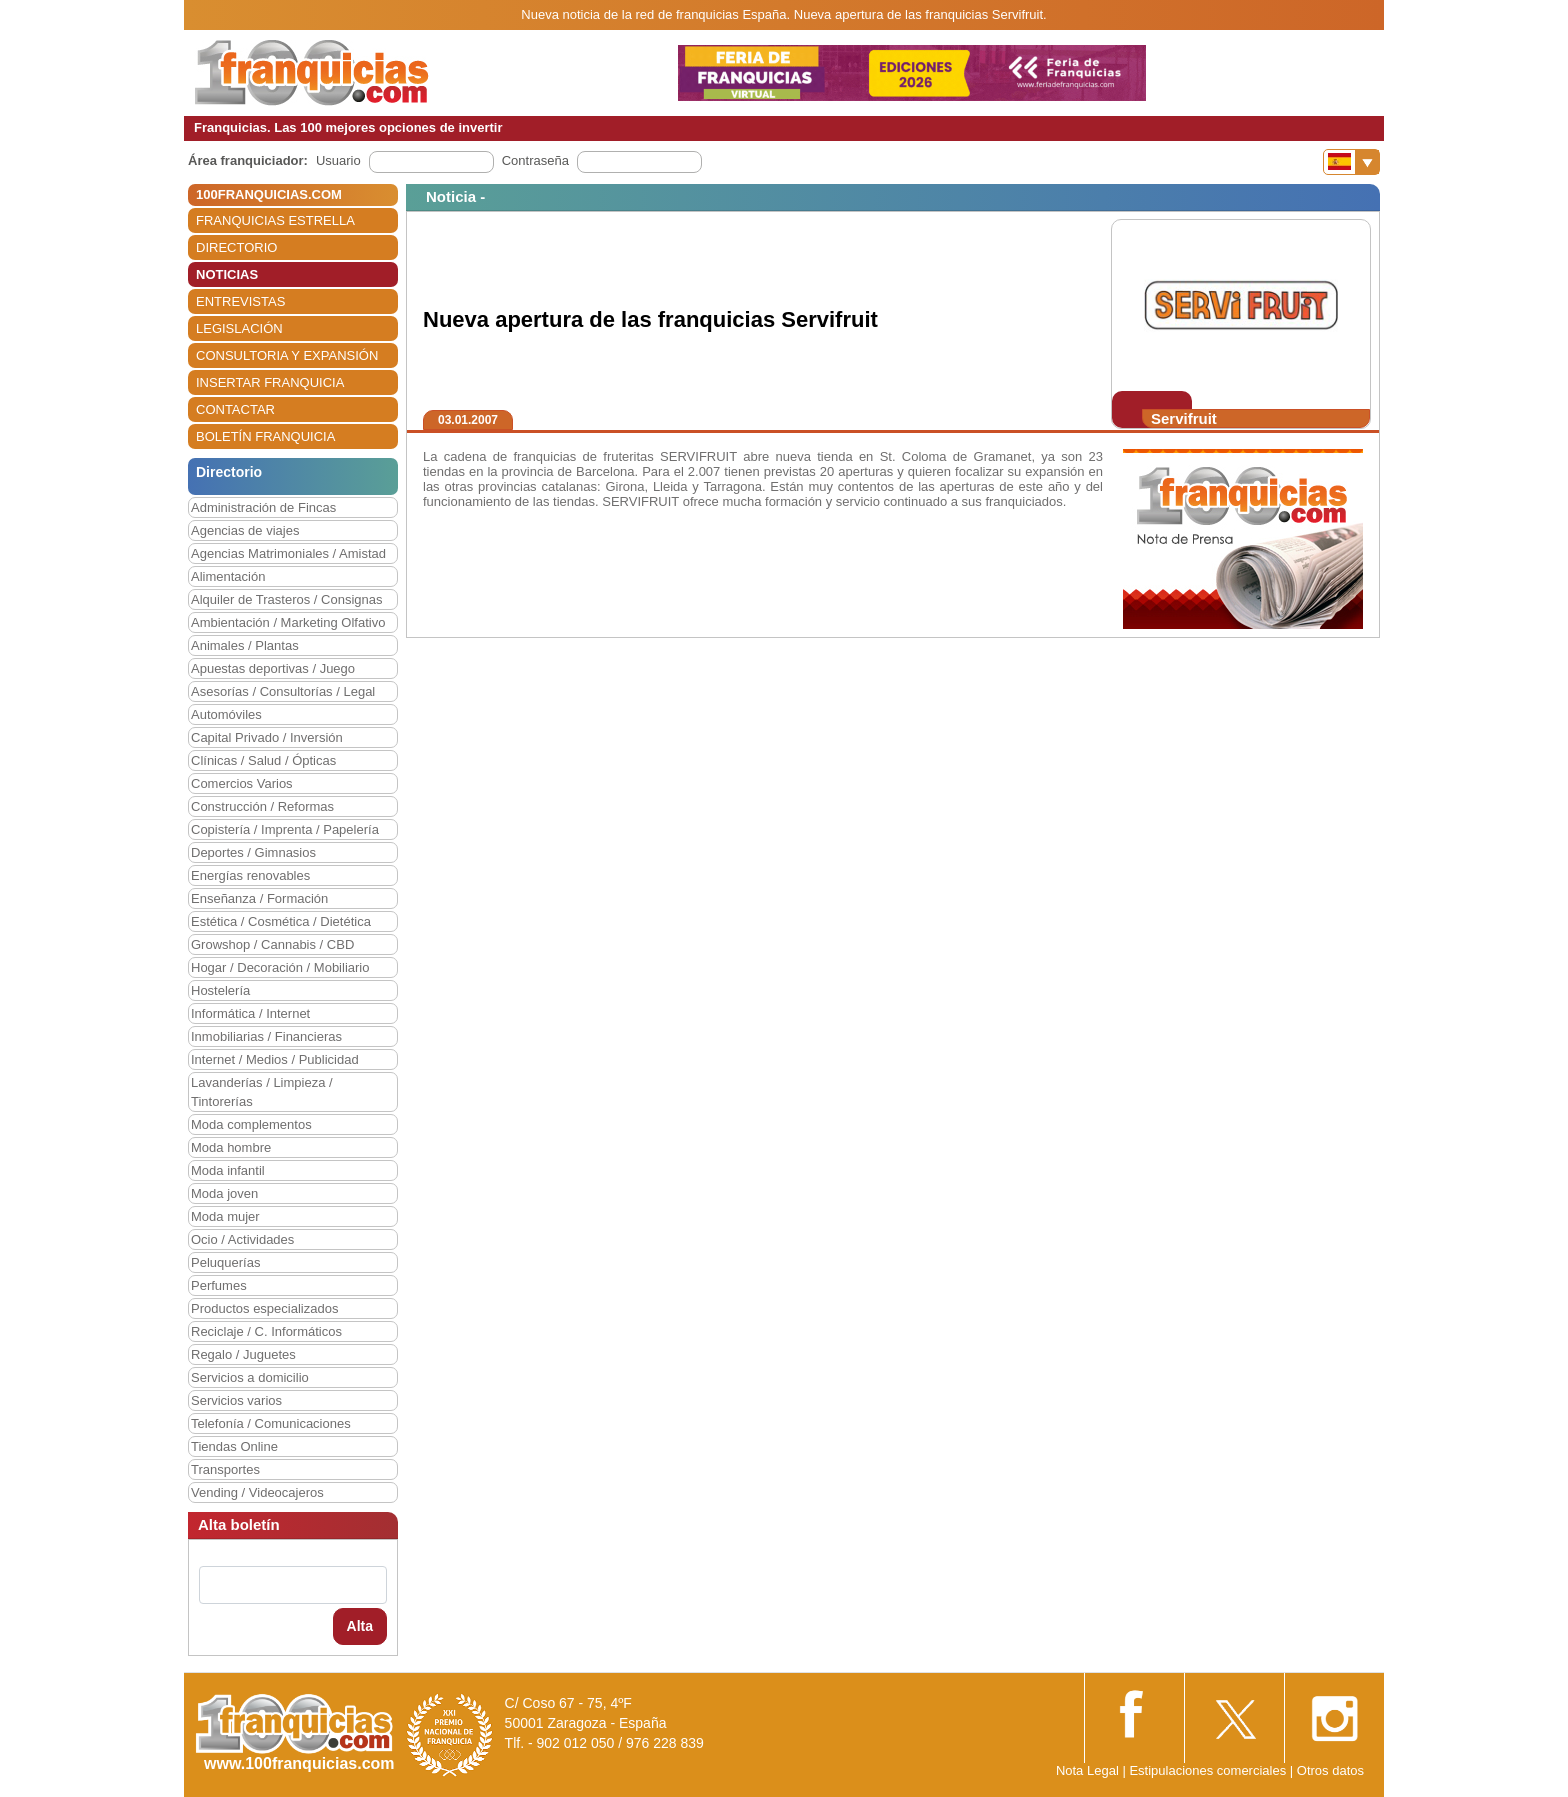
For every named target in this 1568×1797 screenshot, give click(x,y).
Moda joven (224, 1193)
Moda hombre (231, 1147)
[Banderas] (1351, 162)
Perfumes (219, 1285)
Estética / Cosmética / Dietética (281, 921)
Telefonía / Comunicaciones (271, 1423)
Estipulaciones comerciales (1209, 1770)
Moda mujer (225, 1216)
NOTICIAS (227, 274)
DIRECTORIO (236, 247)
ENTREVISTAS (240, 301)
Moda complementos (251, 1124)
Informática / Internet (250, 1013)
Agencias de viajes (245, 530)
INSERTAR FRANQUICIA (270, 382)
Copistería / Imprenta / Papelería (285, 829)
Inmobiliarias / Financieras (266, 1036)
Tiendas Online (234, 1446)
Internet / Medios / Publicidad (275, 1059)
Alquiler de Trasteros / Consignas (286, 599)
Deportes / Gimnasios (253, 852)
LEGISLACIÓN (239, 328)
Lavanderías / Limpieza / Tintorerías (262, 1092)
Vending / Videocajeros (257, 1492)
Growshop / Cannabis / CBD (272, 944)
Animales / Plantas (245, 645)
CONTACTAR (235, 409)
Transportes (225, 1469)
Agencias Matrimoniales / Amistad (288, 553)
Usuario (338, 160)
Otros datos (1330, 1770)
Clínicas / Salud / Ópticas (263, 760)
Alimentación (228, 576)
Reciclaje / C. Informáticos (266, 1331)
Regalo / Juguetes (243, 1354)
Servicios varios (236, 1400)
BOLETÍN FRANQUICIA (265, 436)
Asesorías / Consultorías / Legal (283, 691)
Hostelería (220, 990)
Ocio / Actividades (242, 1239)
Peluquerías (225, 1262)
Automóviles (226, 714)
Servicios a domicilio (250, 1377)
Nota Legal (1087, 1770)
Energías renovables (250, 875)
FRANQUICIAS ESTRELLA (275, 220)
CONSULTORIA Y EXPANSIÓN (287, 355)
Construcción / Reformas (262, 806)
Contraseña (535, 160)
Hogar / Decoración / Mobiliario (280, 967)
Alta (360, 1626)
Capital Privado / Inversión (267, 737)
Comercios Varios (242, 783)
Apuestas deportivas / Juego (273, 668)
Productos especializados (264, 1308)
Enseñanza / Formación (259, 898)
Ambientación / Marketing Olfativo (288, 622)
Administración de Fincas (263, 507)
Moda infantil (228, 1170)
